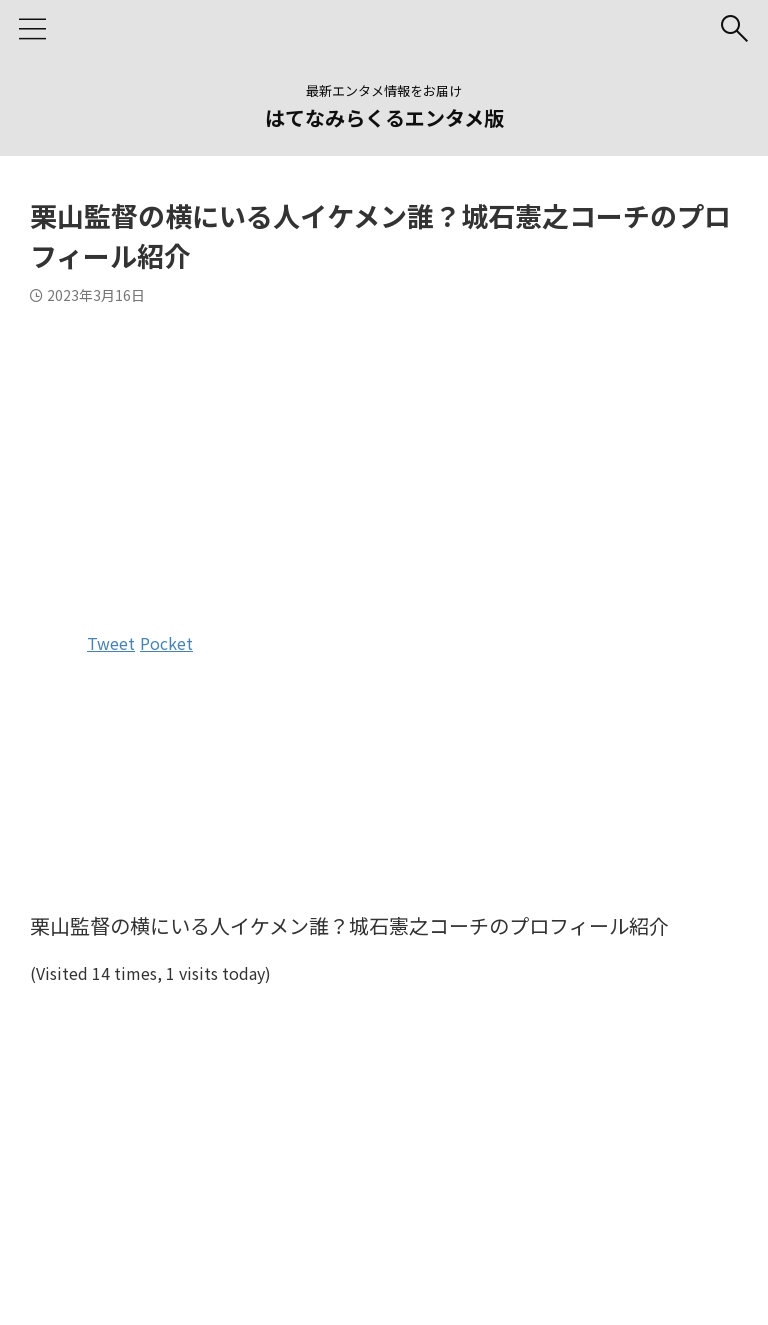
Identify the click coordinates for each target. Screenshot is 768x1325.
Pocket (166, 643)
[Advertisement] (384, 464)
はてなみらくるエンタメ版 (384, 117)
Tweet (111, 643)
